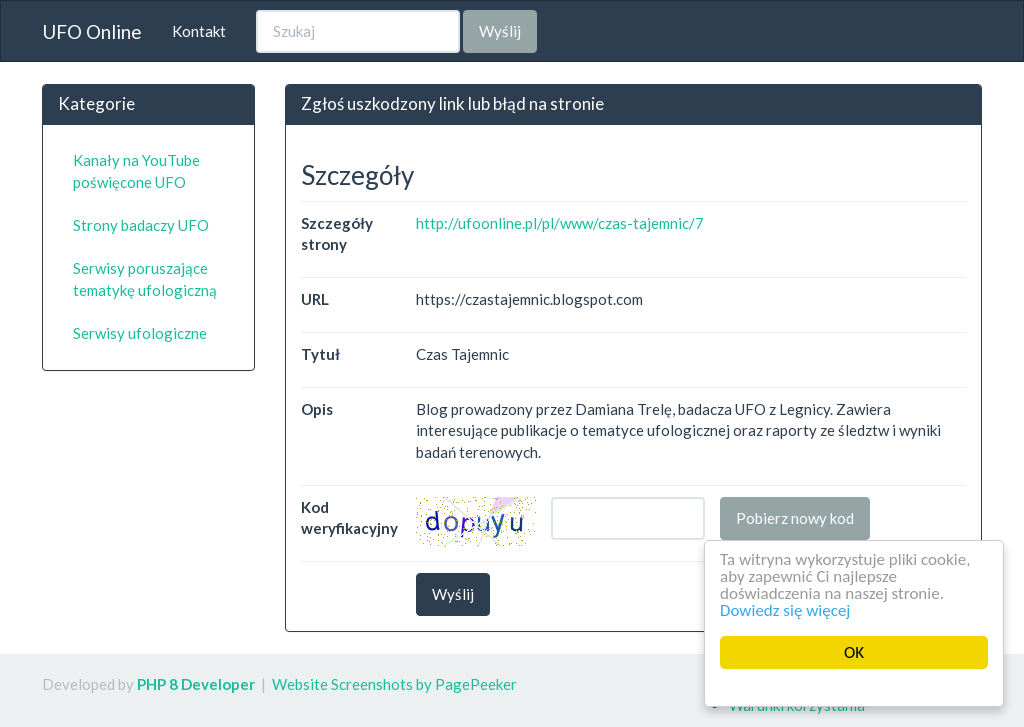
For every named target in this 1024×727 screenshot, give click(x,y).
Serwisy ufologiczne (140, 333)
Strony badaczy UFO (141, 225)
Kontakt (199, 31)
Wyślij (500, 31)
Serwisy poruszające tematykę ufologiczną (145, 278)
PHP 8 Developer (196, 684)
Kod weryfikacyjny (349, 517)
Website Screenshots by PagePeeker (394, 684)
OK (854, 652)
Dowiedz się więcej (785, 610)
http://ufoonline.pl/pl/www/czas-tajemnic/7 (560, 223)
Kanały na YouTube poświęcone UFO (136, 170)
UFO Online (92, 31)
